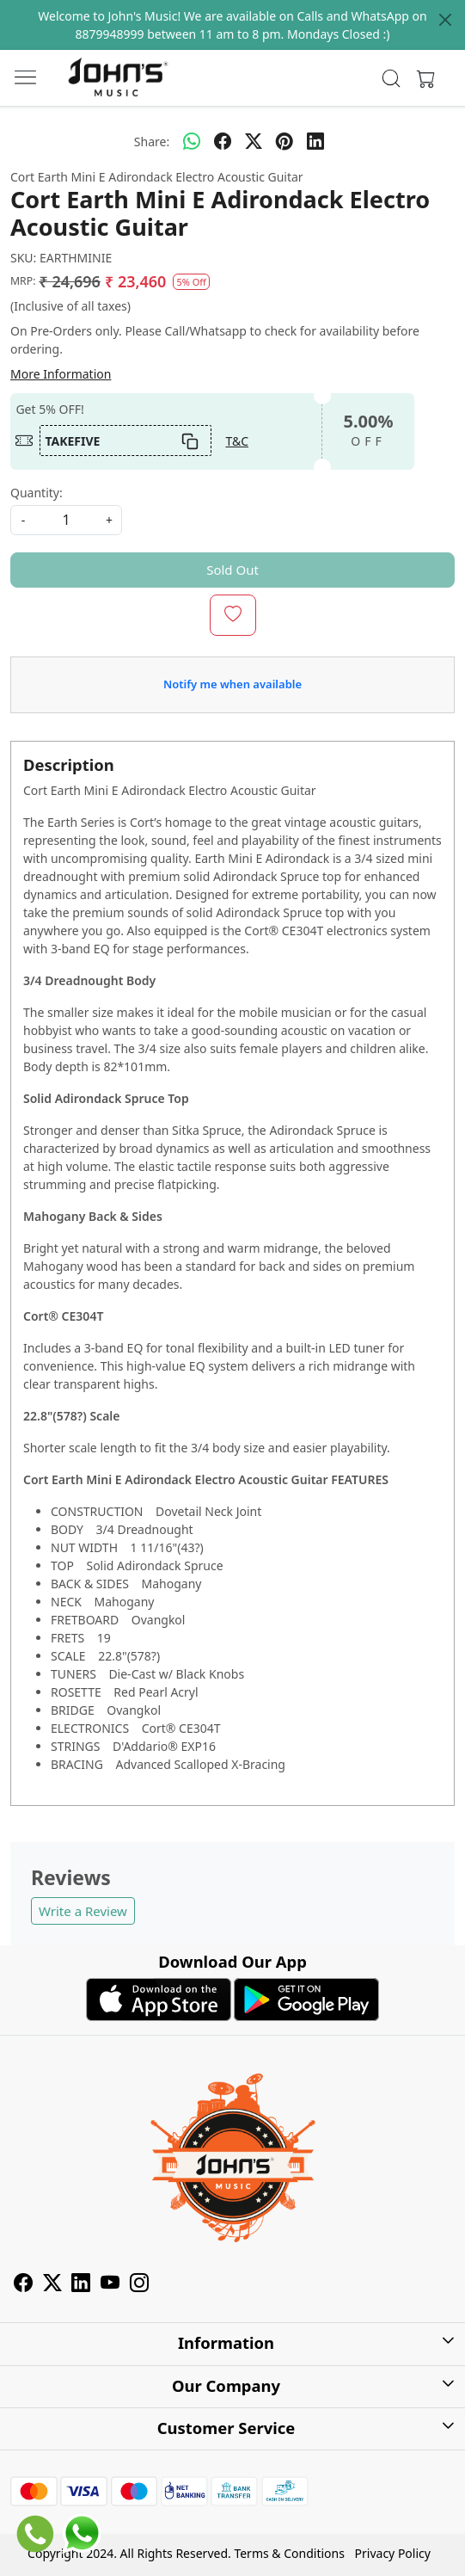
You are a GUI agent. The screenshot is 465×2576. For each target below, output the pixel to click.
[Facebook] (23, 2284)
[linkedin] (315, 141)
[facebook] (222, 141)
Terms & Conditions (289, 2553)
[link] (391, 78)
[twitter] (253, 141)
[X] (52, 2284)
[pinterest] (284, 141)
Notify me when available (232, 684)
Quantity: (36, 492)
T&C (236, 441)
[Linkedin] (81, 2284)
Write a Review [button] (83, 1911)
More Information (60, 374)
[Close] (445, 20)
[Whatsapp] (191, 141)
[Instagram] (139, 2284)
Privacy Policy (393, 2553)
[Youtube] (110, 2284)
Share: (151, 141)
